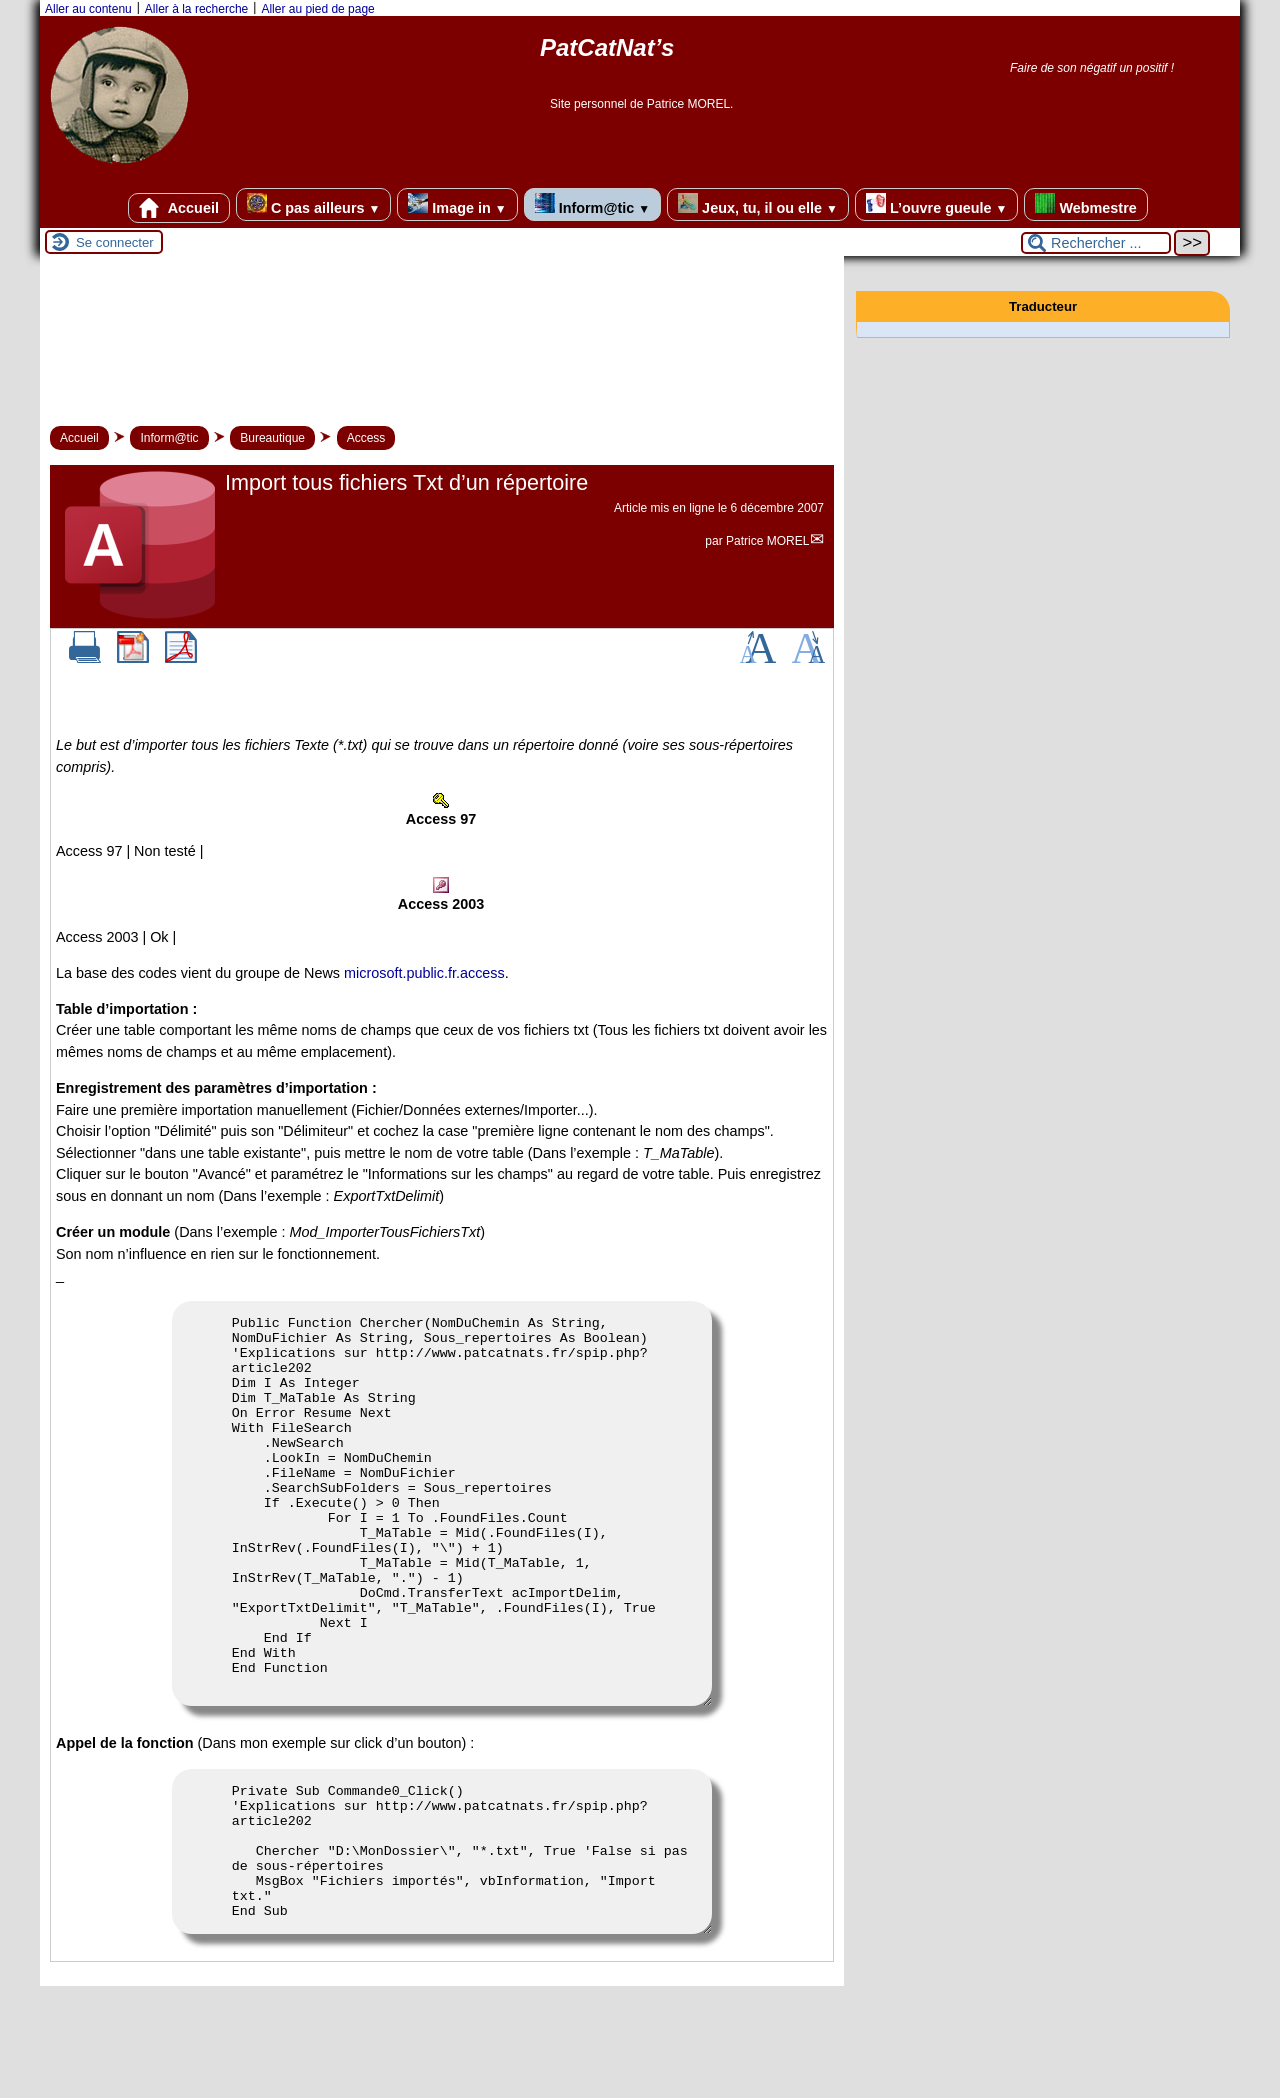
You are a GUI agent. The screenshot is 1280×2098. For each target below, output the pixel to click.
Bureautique (272, 438)
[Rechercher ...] (1096, 243)
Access (366, 438)
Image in (457, 204)
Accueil (179, 208)
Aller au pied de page (317, 9)
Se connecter (115, 242)
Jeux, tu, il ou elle (758, 204)
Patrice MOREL (767, 541)
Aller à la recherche (196, 9)
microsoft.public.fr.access (424, 973)
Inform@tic (592, 204)
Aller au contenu (88, 9)
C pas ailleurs (313, 204)
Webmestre (1085, 204)
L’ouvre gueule (936, 204)
